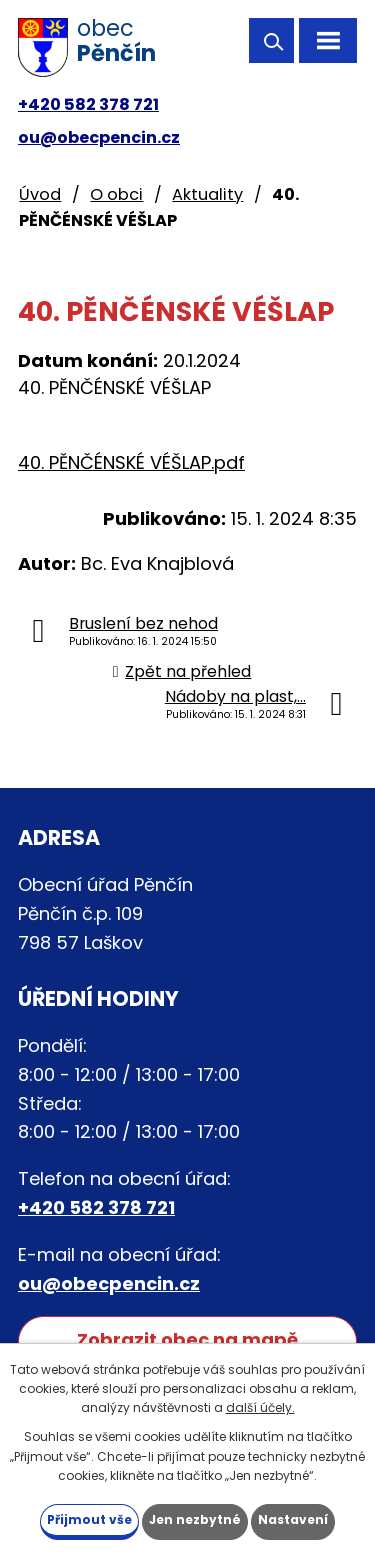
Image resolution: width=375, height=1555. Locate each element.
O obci (116, 194)
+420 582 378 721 (88, 104)
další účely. (260, 1407)
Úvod (40, 194)
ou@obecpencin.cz (99, 137)
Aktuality (207, 194)
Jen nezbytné (195, 1519)
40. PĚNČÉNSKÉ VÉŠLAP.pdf (131, 462)
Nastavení (293, 1519)
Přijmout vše (89, 1519)
